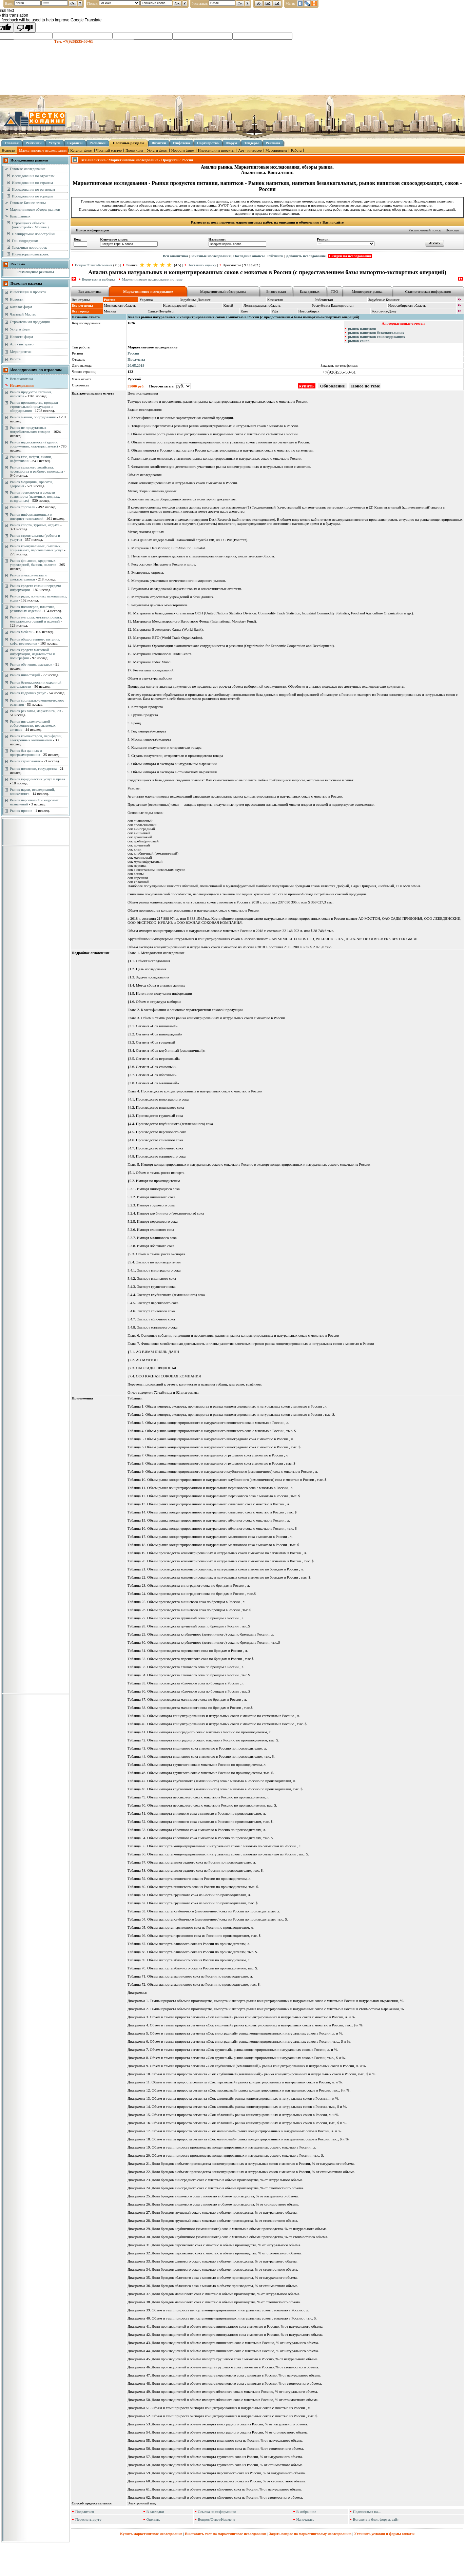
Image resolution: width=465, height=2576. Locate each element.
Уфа (274, 311)
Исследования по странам (32, 182)
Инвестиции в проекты (216, 150)
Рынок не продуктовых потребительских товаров (30, 429)
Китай (228, 305)
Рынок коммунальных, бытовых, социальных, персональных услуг (36, 548)
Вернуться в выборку (98, 279)
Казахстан (275, 300)
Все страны (81, 300)
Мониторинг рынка (367, 291)
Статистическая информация (428, 291)
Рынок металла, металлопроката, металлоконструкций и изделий (36, 619)
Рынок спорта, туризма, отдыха (34, 525)
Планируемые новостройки (33, 234)
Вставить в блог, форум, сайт (376, 2519)
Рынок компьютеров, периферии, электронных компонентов (36, 738)
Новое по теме (365, 385)
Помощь (452, 230)
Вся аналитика (21, 379)
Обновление (332, 385)
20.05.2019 (136, 365)
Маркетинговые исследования (42, 150)
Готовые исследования (27, 169)
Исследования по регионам (33, 189)
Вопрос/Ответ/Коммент (93, 265)
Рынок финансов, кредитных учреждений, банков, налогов (33, 562)
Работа (296, 150)
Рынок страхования (25, 761)
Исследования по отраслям (33, 176)
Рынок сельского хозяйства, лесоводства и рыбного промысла (36, 469)
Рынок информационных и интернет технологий (31, 516)
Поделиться (84, 2512)
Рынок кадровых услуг (28, 693)
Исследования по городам (32, 196)
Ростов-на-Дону (383, 311)
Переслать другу (88, 2519)
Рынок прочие (21, 810)
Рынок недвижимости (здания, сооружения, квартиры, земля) (34, 444)
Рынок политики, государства (33, 768)
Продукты (136, 359)
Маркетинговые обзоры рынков (35, 209)
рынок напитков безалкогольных (376, 332)
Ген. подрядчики (25, 240)
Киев (244, 311)
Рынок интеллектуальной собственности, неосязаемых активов (33, 725)
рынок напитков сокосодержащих (376, 337)
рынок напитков (362, 328)
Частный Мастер (23, 314)
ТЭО (334, 291)
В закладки (155, 2512)
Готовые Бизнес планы (28, 203)
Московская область (120, 305)
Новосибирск (308, 311)
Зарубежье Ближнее (384, 300)
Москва (110, 311)
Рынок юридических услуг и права (37, 779)
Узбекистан (324, 300)
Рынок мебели (21, 632)
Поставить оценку (202, 265)
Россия (133, 353)
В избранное (306, 2512)
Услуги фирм (157, 150)
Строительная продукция (30, 322)
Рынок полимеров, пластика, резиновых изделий (32, 609)
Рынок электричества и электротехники (28, 577)
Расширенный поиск (424, 230)
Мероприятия (276, 150)
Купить (306, 385)
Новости (8, 150)
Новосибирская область (407, 305)
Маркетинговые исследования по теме (152, 279)
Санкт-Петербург (161, 311)
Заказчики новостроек (29, 247)
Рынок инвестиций (25, 675)
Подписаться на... (367, 2512)
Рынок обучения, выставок (31, 664)
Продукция (134, 150)
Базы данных (20, 216)
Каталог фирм (81, 150)
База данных (309, 291)
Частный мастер (109, 150)
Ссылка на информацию (217, 2512)
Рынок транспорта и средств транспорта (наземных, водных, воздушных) (35, 496)
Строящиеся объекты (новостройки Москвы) (30, 225)
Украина (146, 300)
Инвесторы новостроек (30, 254)
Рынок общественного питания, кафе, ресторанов (35, 641)
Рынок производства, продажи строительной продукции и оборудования (34, 406)
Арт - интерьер (250, 150)
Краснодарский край (179, 305)
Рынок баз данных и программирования (26, 752)
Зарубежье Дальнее (195, 300)
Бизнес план (276, 291)
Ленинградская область (262, 305)
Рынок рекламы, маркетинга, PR (35, 711)
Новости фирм (182, 150)
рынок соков (358, 341)
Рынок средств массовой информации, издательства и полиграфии (32, 654)
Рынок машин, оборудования (33, 417)
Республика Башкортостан (332, 305)
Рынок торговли (22, 507)
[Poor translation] (25, 27)
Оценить (153, 2519)
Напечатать (305, 2519)
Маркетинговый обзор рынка (223, 291)
